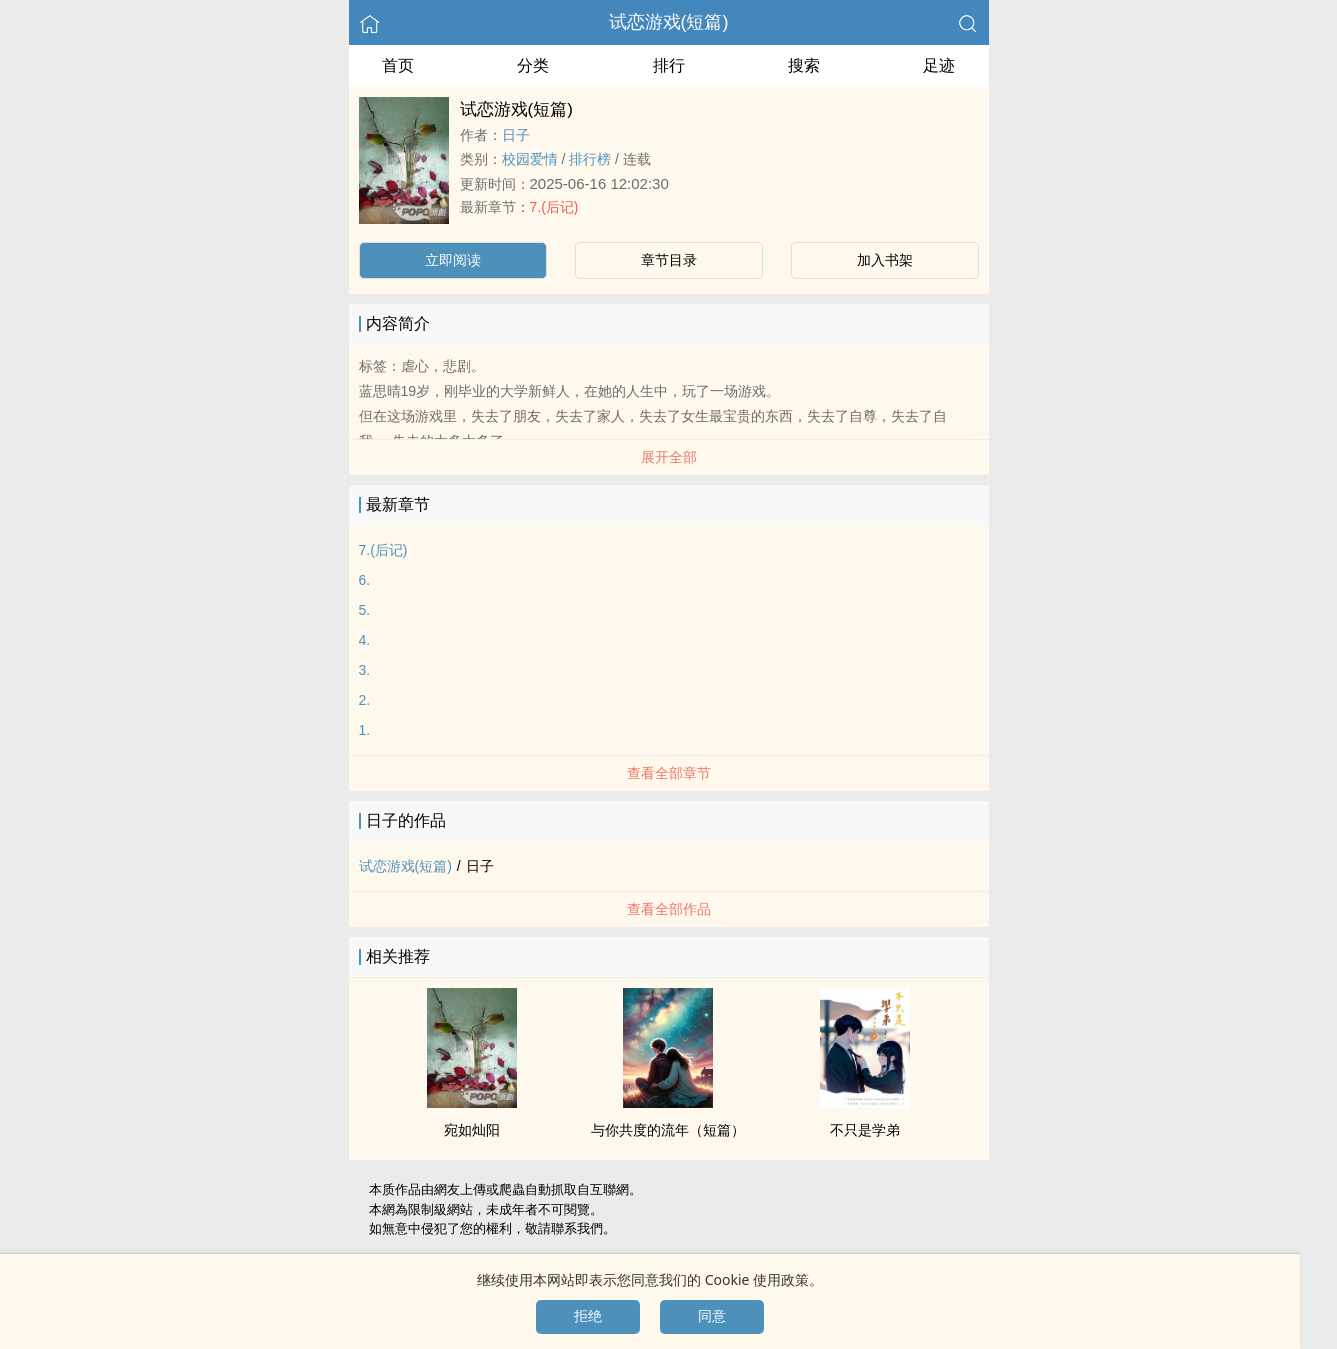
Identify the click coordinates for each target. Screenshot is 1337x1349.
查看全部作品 (669, 909)
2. (365, 700)
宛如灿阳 (472, 1130)
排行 (669, 65)
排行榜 (590, 159)
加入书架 (885, 260)
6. (365, 580)
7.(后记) (554, 207)
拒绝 (588, 1316)
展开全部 (669, 457)
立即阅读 (453, 260)
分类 (533, 65)
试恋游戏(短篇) (669, 22)
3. (365, 670)
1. (365, 730)
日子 (516, 135)
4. (365, 640)
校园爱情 (530, 159)
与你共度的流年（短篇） (668, 1130)
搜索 (804, 65)
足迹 (939, 65)
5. (365, 610)
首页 (398, 65)
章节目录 (669, 260)
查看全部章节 (669, 773)
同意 (712, 1316)
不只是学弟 (865, 1130)
